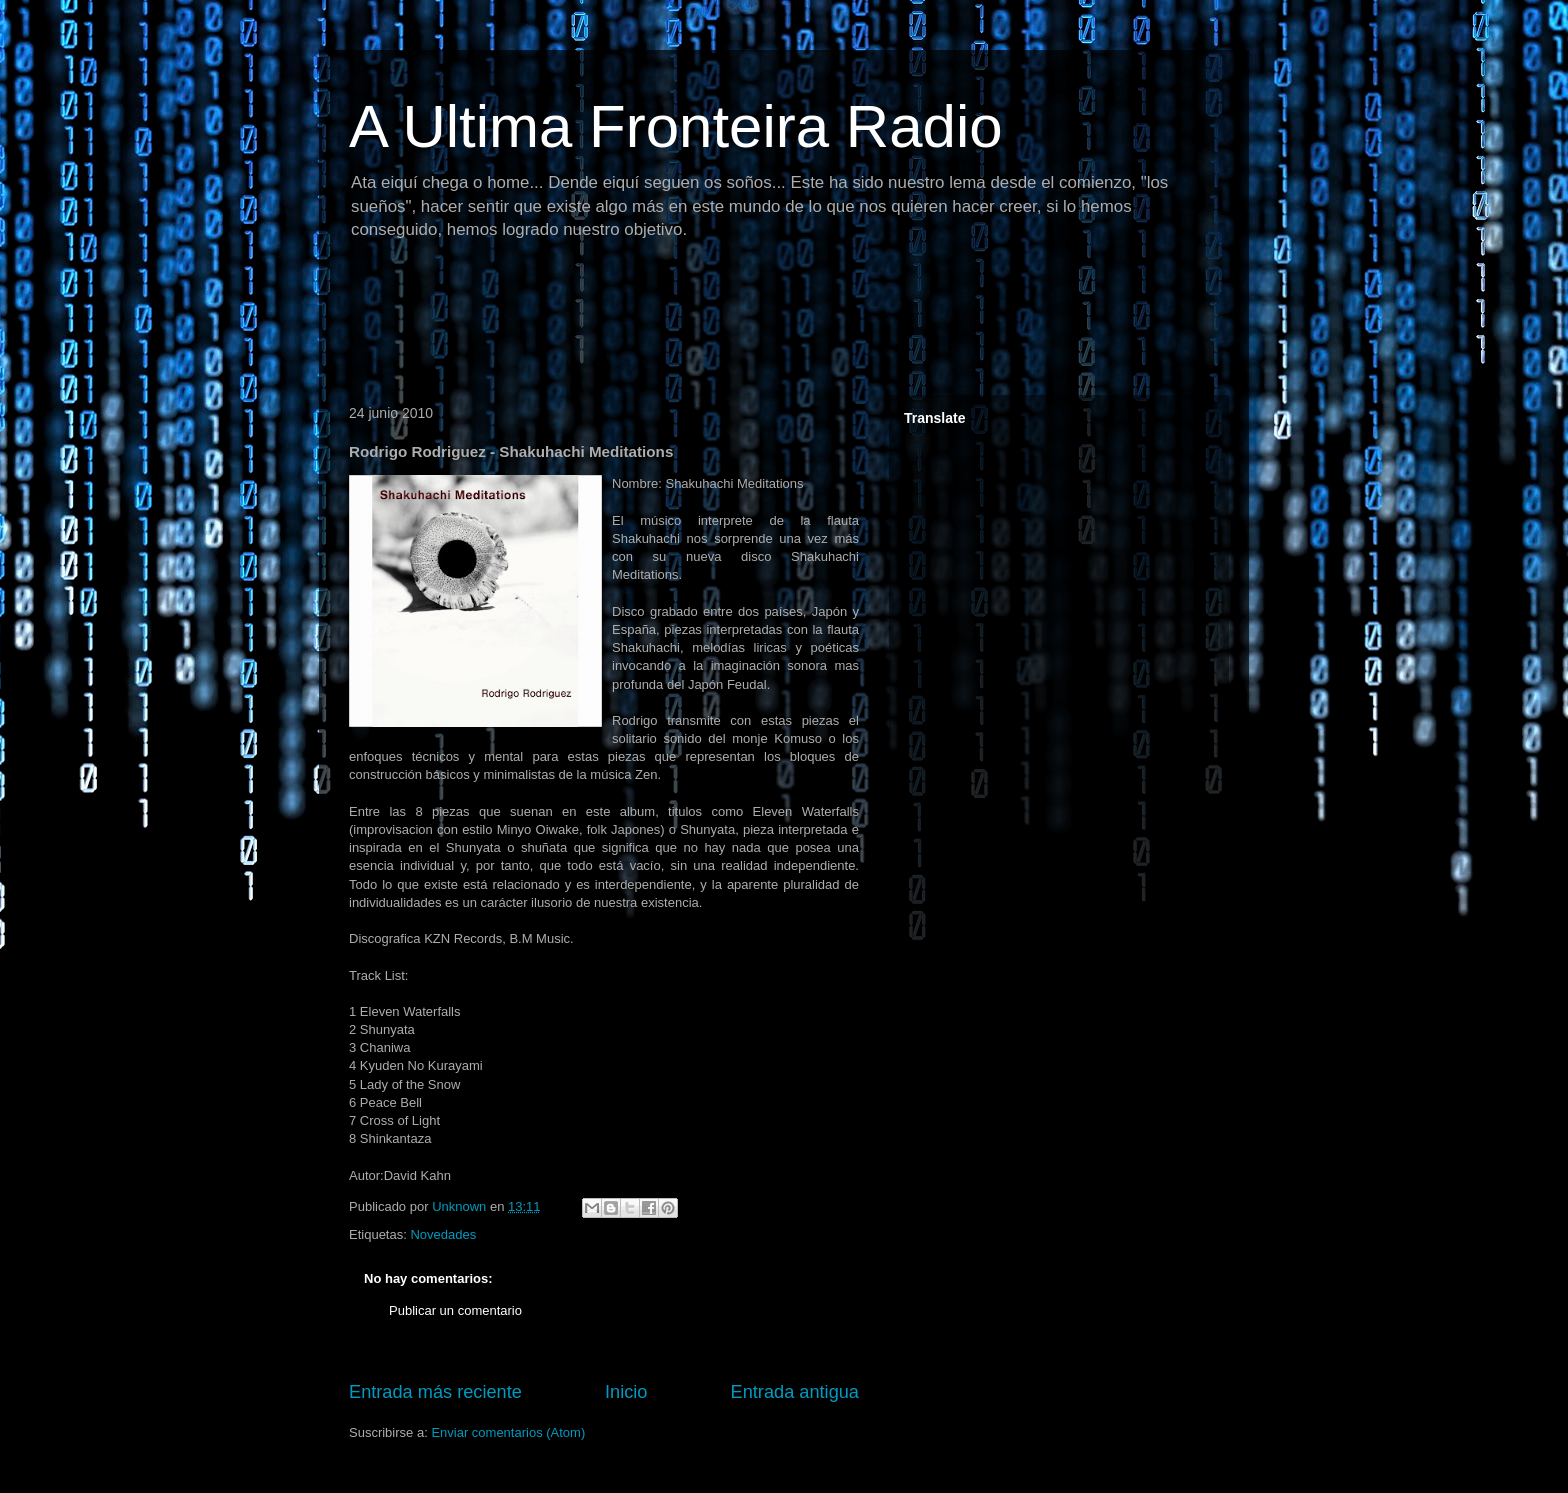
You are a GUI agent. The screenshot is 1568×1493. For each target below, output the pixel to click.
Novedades (443, 1234)
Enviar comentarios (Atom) (508, 1432)
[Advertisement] (703, 325)
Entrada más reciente (435, 1392)
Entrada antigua (795, 1392)
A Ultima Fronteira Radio (676, 126)
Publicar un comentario (455, 1310)
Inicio (626, 1392)
